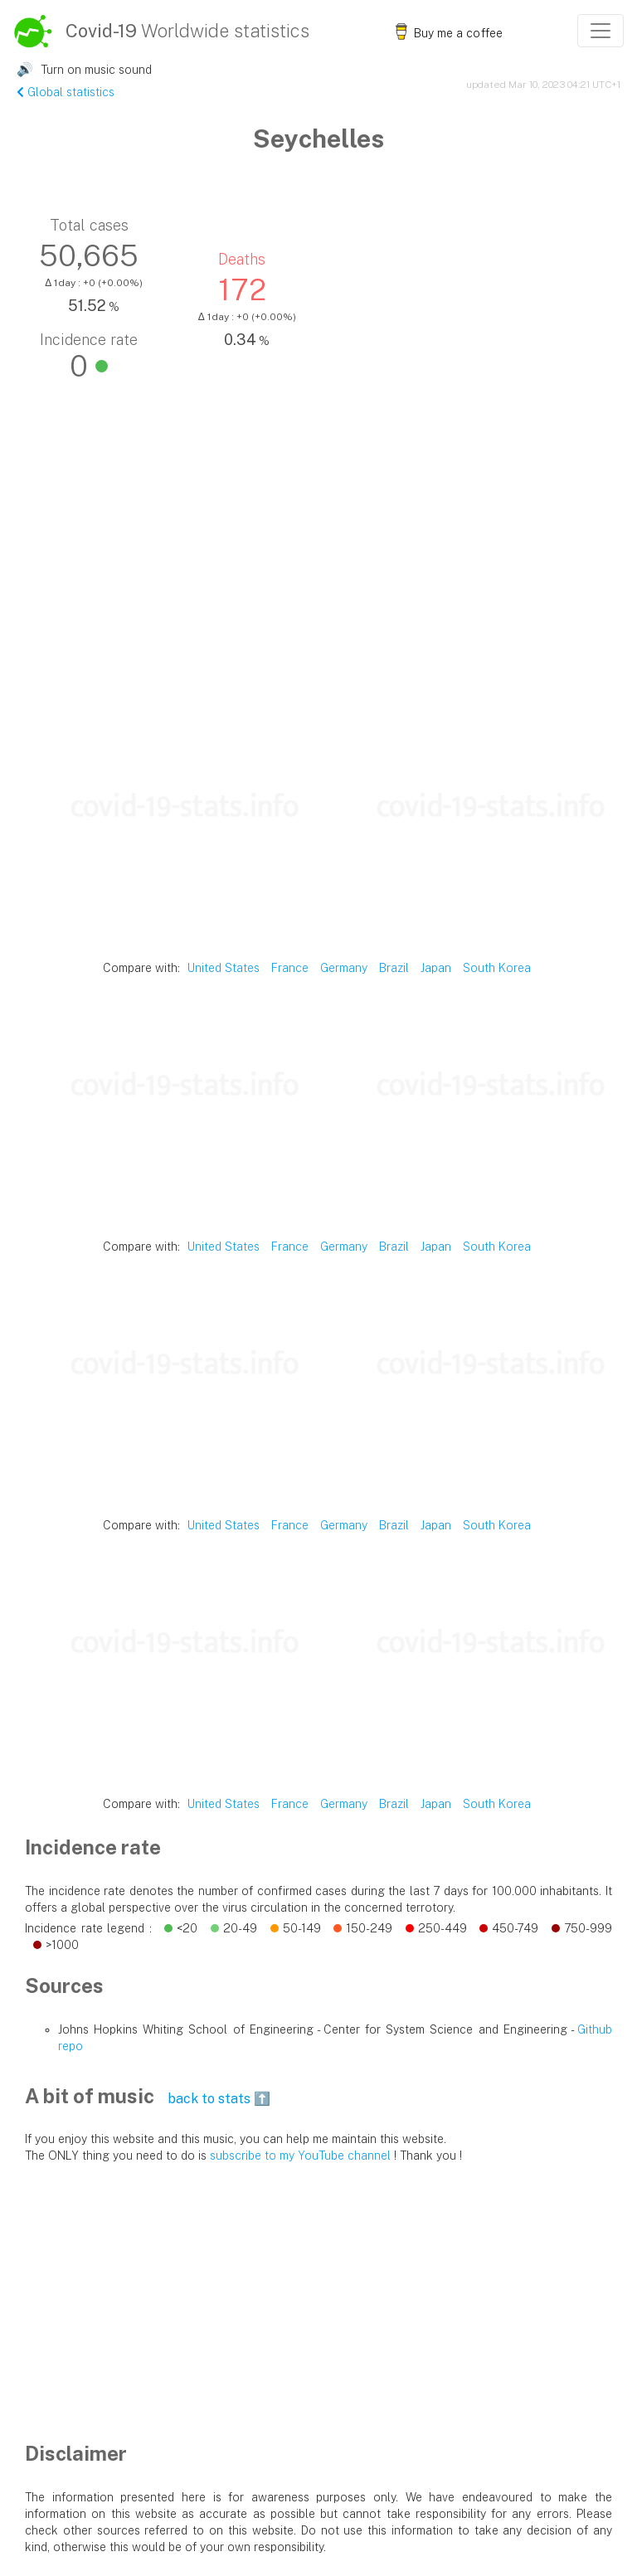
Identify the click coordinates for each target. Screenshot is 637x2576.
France (290, 968)
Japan (436, 968)
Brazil (394, 968)
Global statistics (65, 92)
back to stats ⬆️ (219, 2099)
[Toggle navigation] (600, 30)
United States (223, 968)
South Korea (497, 968)
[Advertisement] (318, 588)
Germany (343, 968)
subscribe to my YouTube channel (300, 2155)
